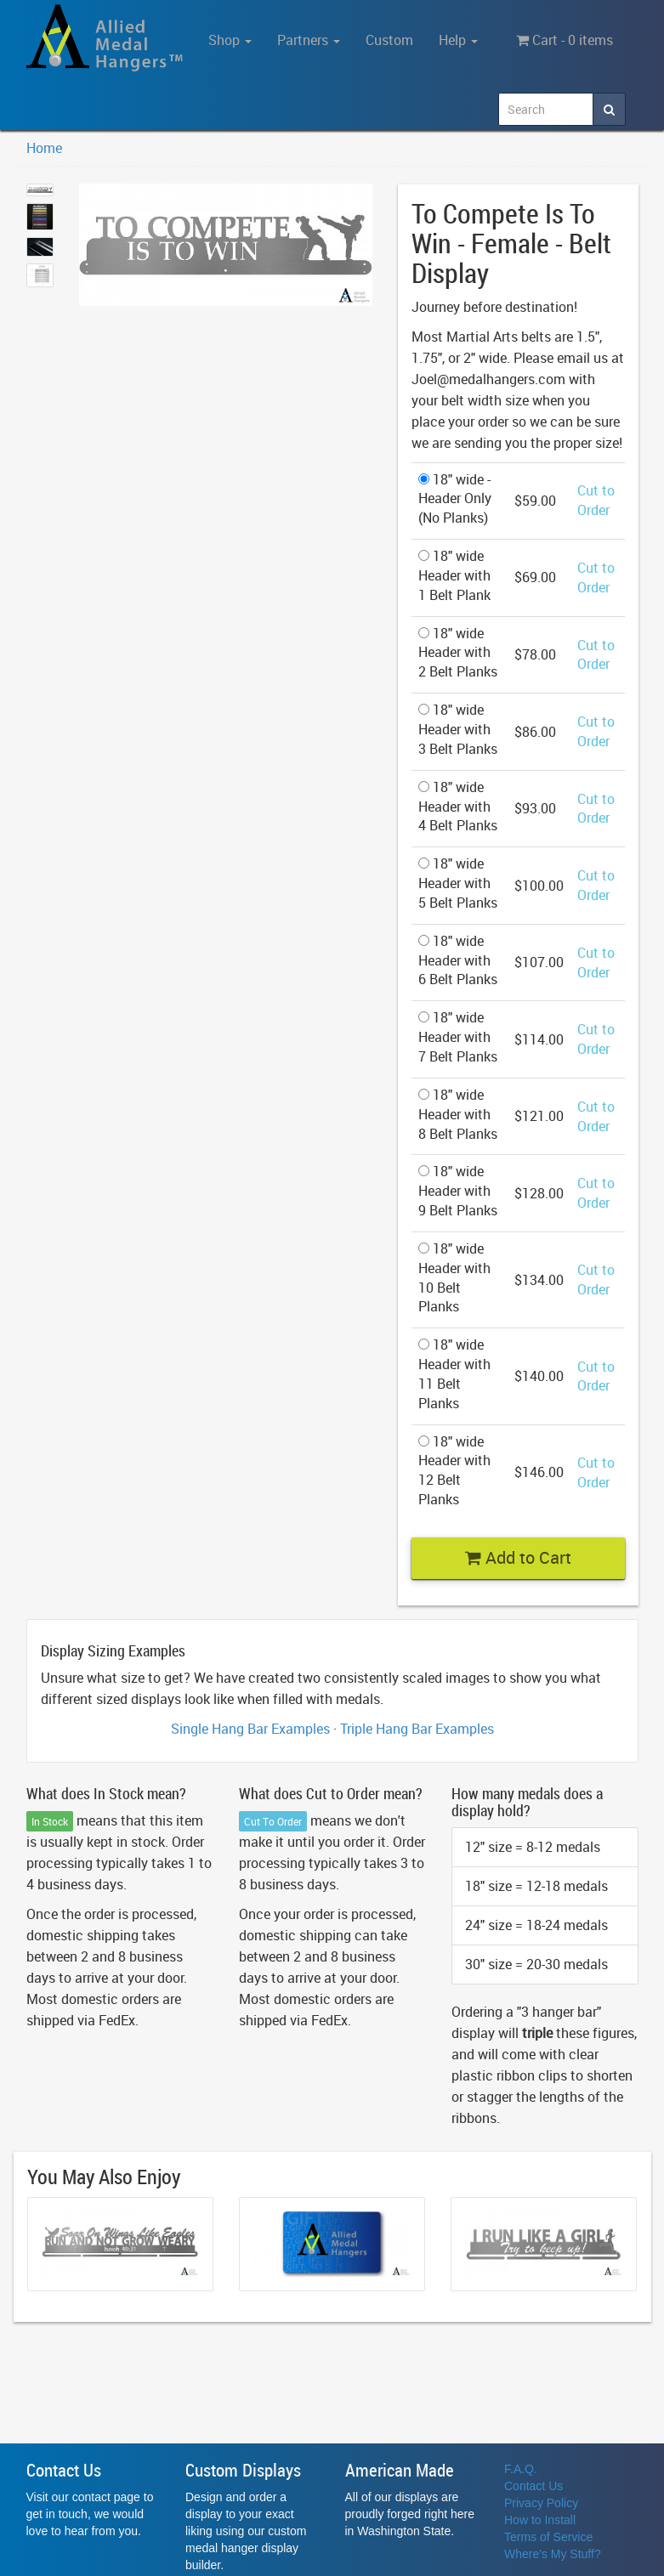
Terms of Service (548, 2537)
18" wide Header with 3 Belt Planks (457, 729)
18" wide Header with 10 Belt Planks (454, 1277)
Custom (389, 40)
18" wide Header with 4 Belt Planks (457, 806)
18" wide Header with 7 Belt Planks (457, 1037)
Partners (308, 40)
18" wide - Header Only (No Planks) (454, 499)
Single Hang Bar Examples (250, 1728)
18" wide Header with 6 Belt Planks (457, 960)
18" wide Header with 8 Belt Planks (457, 1114)
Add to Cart (518, 1557)
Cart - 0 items (564, 40)
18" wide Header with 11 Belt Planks (454, 1374)
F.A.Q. (520, 2469)
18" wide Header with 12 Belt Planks (454, 1470)
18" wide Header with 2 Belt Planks (457, 653)
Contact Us (533, 2486)
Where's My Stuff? (552, 2554)
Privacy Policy (541, 2503)
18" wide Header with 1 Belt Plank (454, 575)
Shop (230, 40)
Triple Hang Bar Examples (417, 1728)
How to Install (540, 2520)
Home (44, 148)
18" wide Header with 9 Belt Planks (457, 1191)
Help (458, 40)
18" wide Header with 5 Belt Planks (457, 883)
